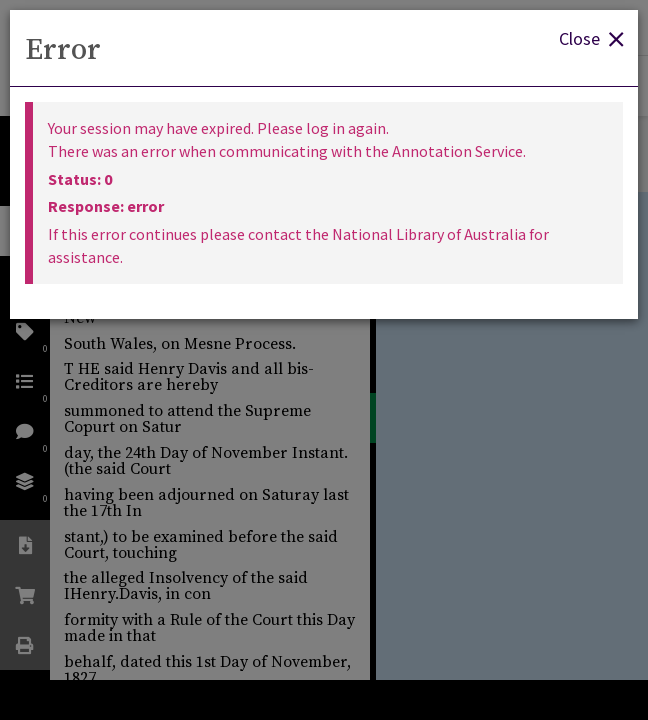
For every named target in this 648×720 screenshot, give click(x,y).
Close (591, 37)
